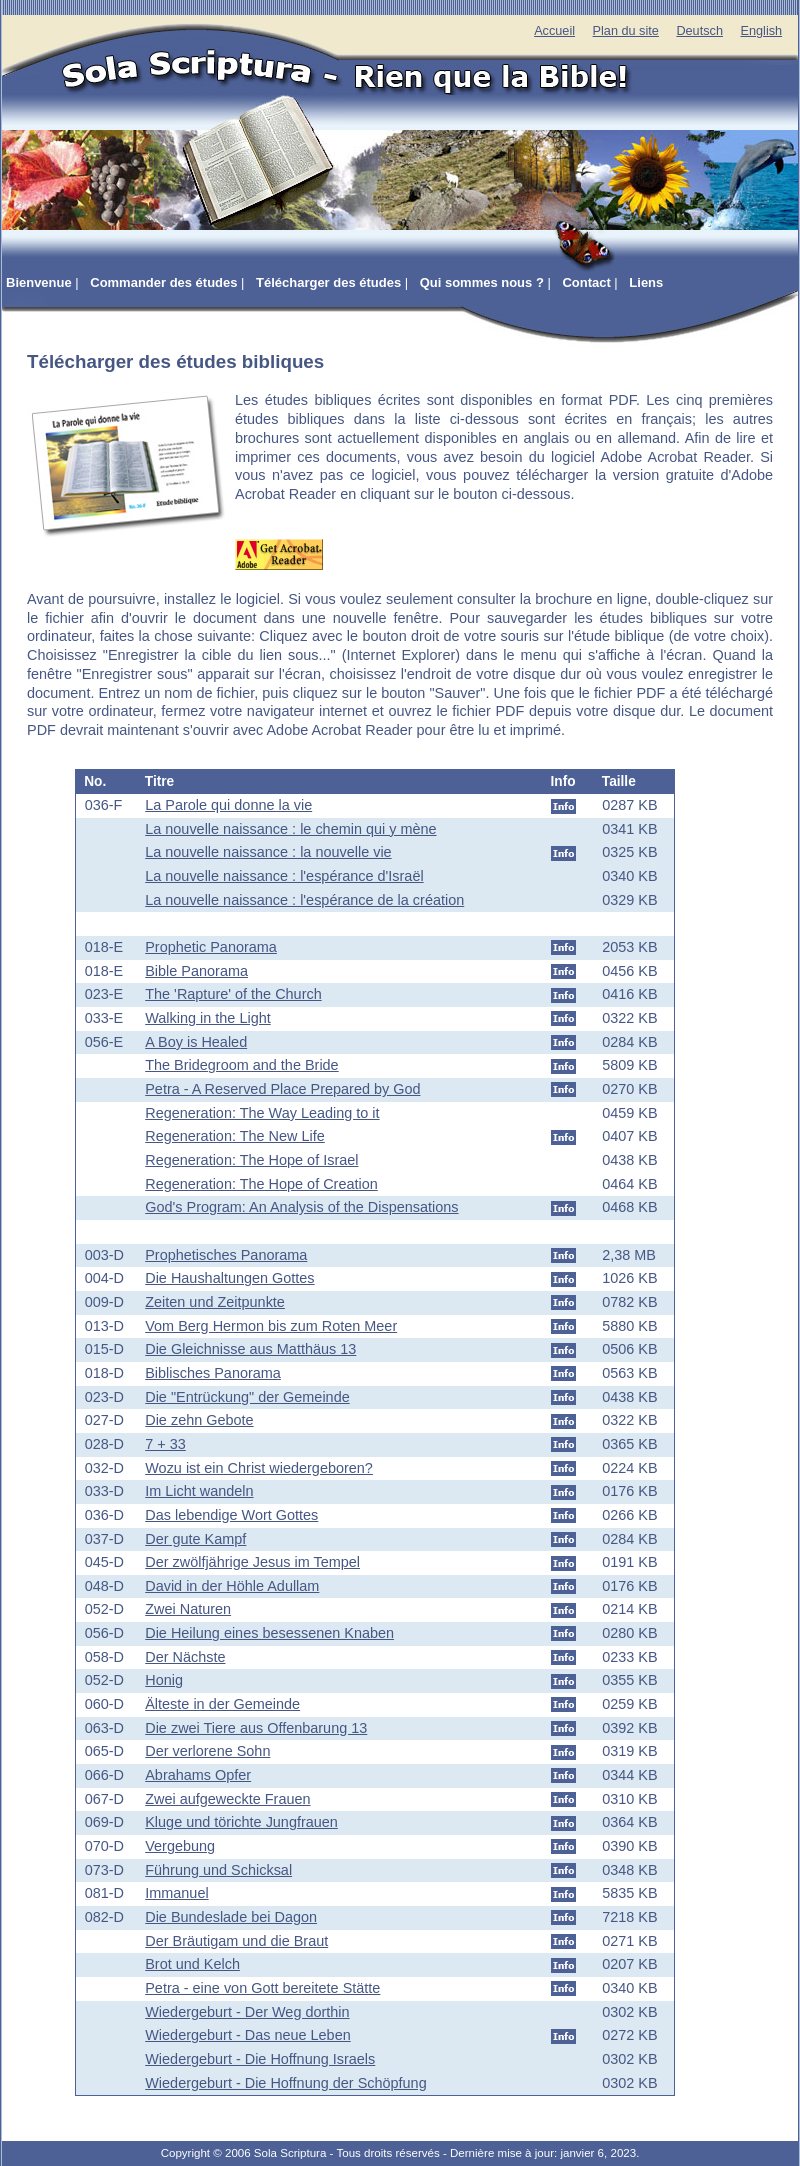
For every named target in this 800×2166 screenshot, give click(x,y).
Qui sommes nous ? (482, 282)
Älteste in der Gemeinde (222, 1704)
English (761, 31)
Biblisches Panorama (213, 1373)
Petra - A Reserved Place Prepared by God (282, 1089)
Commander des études (163, 282)
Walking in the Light (207, 1018)
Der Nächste (185, 1657)
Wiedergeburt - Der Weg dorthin (247, 2012)
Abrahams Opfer (198, 1775)
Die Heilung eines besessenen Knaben (269, 1633)
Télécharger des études (328, 282)
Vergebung (180, 1846)
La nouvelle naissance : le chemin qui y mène (290, 829)
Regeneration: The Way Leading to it (262, 1113)
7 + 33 (165, 1444)
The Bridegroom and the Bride (241, 1065)
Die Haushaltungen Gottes (229, 1278)
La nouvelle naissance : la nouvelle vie (268, 852)
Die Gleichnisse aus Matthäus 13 (250, 1349)
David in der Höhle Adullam (232, 1586)
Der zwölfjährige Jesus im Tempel (252, 1562)
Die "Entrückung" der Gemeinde (247, 1397)
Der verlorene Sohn (207, 1751)
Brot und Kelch (192, 1964)
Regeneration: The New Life (235, 1136)
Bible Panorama (196, 971)
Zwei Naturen (188, 1609)
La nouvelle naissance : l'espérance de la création (304, 900)
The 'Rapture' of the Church (233, 994)
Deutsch (699, 31)
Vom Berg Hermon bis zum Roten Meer (271, 1326)
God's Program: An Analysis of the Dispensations (301, 1207)
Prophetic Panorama (211, 947)
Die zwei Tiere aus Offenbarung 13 (256, 1728)
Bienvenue (39, 282)
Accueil (554, 31)
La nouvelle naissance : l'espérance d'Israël (284, 876)
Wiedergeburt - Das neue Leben (247, 2035)
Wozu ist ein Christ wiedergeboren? (259, 1468)
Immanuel (176, 1893)
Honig (164, 1680)
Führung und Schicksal (218, 1870)
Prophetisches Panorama (226, 1255)
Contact (586, 282)
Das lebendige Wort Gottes (231, 1515)
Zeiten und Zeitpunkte (215, 1302)
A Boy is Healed (196, 1042)
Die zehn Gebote (199, 1420)
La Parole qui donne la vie (228, 805)
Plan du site (626, 31)
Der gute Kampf (195, 1539)
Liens (646, 282)
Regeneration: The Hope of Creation (261, 1184)
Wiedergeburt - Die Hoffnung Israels (260, 2059)
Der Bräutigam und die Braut (236, 1941)
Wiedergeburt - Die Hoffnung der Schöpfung (285, 2083)
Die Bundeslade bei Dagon (231, 1917)
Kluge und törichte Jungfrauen (241, 1822)
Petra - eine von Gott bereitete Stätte (262, 1988)
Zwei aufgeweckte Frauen (227, 1799)
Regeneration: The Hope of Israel (251, 1160)
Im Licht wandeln (199, 1491)
